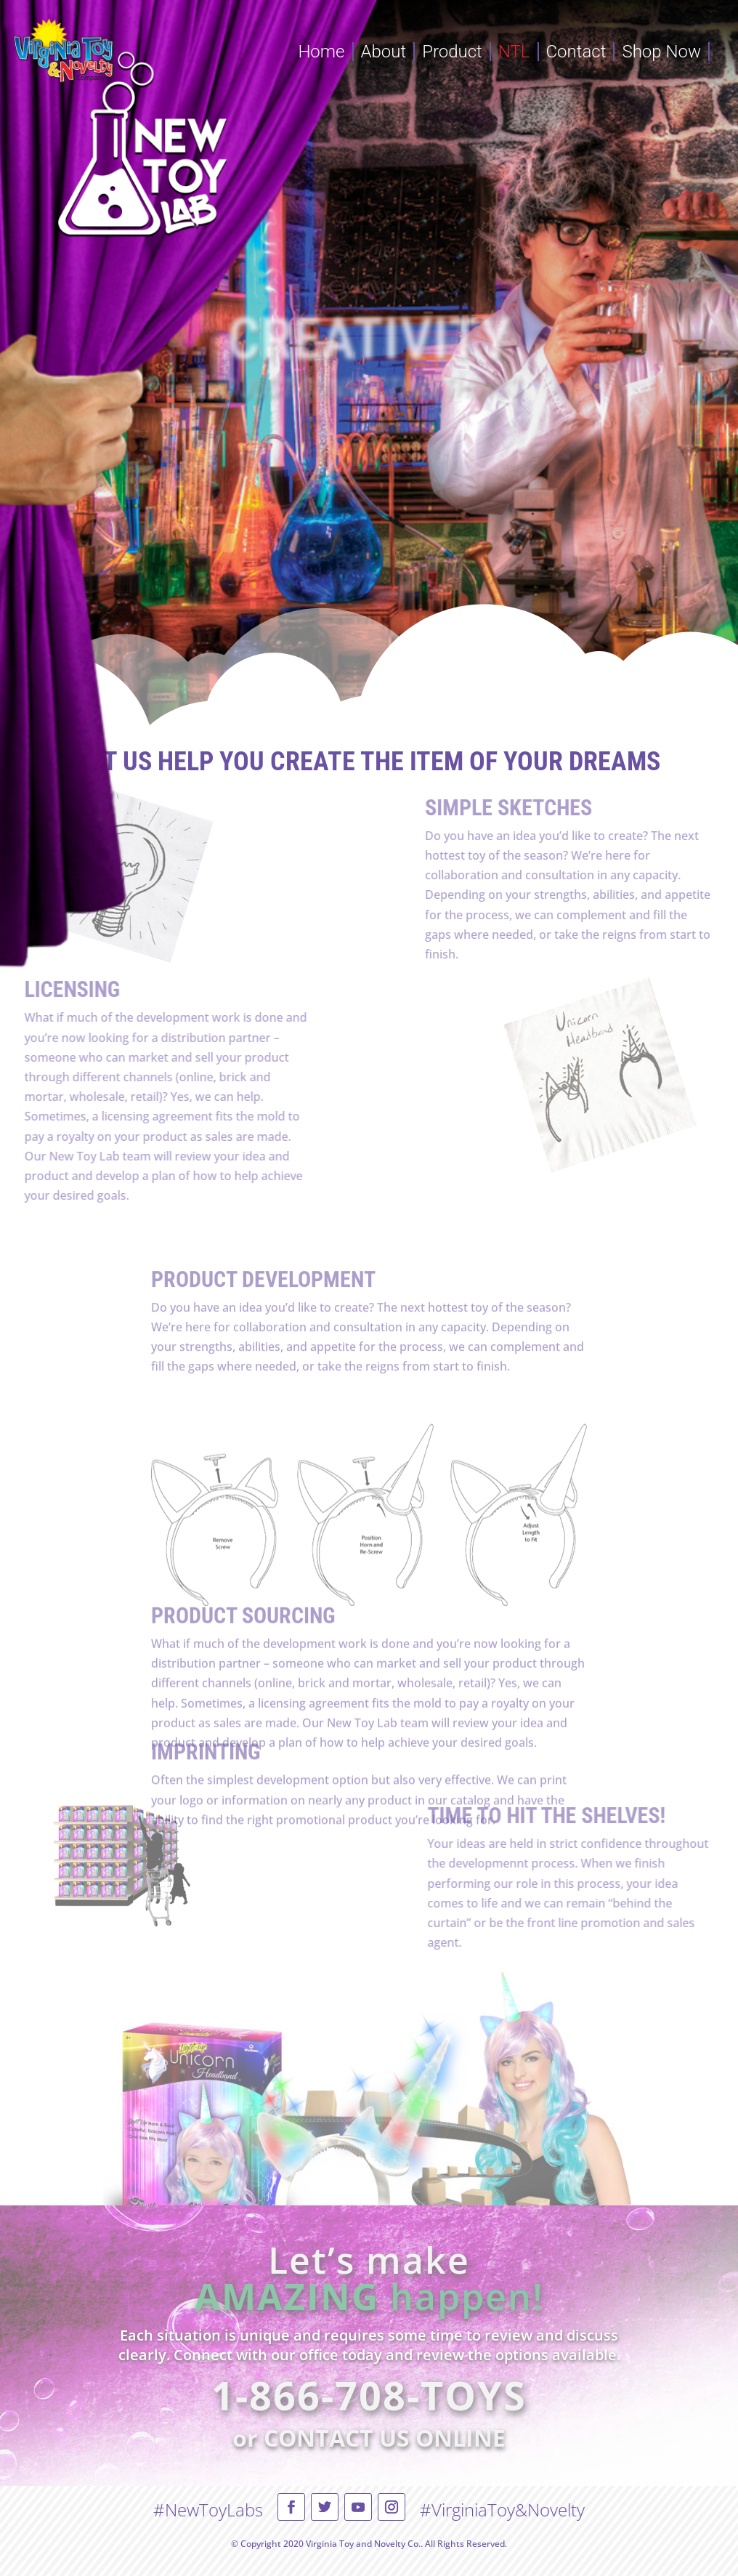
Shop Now (661, 51)
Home (321, 51)
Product (452, 51)
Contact (576, 51)
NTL (514, 51)
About (384, 51)
